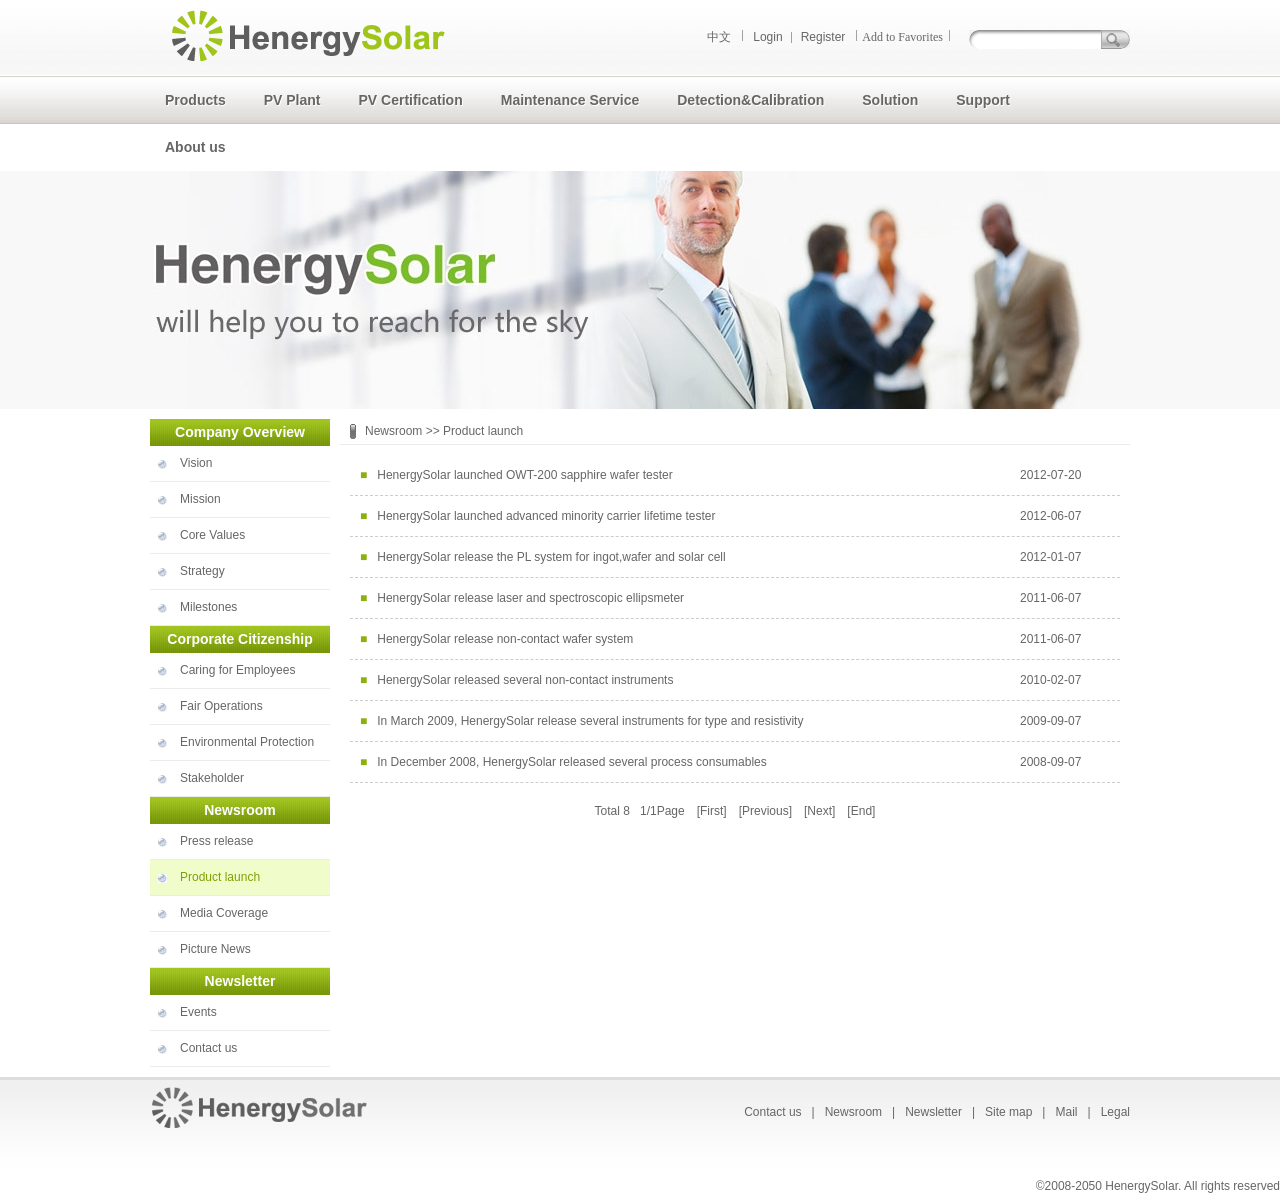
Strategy (202, 571)
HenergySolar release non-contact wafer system (505, 639)
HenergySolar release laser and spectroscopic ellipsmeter (530, 598)
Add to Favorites (902, 37)
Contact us (208, 1048)
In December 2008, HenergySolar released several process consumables (572, 762)
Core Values (212, 535)
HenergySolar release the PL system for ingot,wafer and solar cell (551, 557)
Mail (1066, 1112)
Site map (1008, 1112)
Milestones (208, 607)
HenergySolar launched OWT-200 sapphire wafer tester (524, 475)
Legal (1115, 1112)
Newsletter (933, 1112)
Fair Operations (221, 706)
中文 (719, 37)
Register (823, 37)
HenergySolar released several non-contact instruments (525, 680)
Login (767, 37)
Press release (216, 841)
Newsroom (393, 431)
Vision (196, 463)
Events (198, 1012)
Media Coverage (224, 913)
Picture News (215, 949)
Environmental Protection (247, 742)
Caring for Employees (237, 670)
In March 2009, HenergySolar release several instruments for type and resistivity (590, 721)
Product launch (220, 877)
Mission (200, 499)
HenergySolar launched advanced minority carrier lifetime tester (546, 516)
